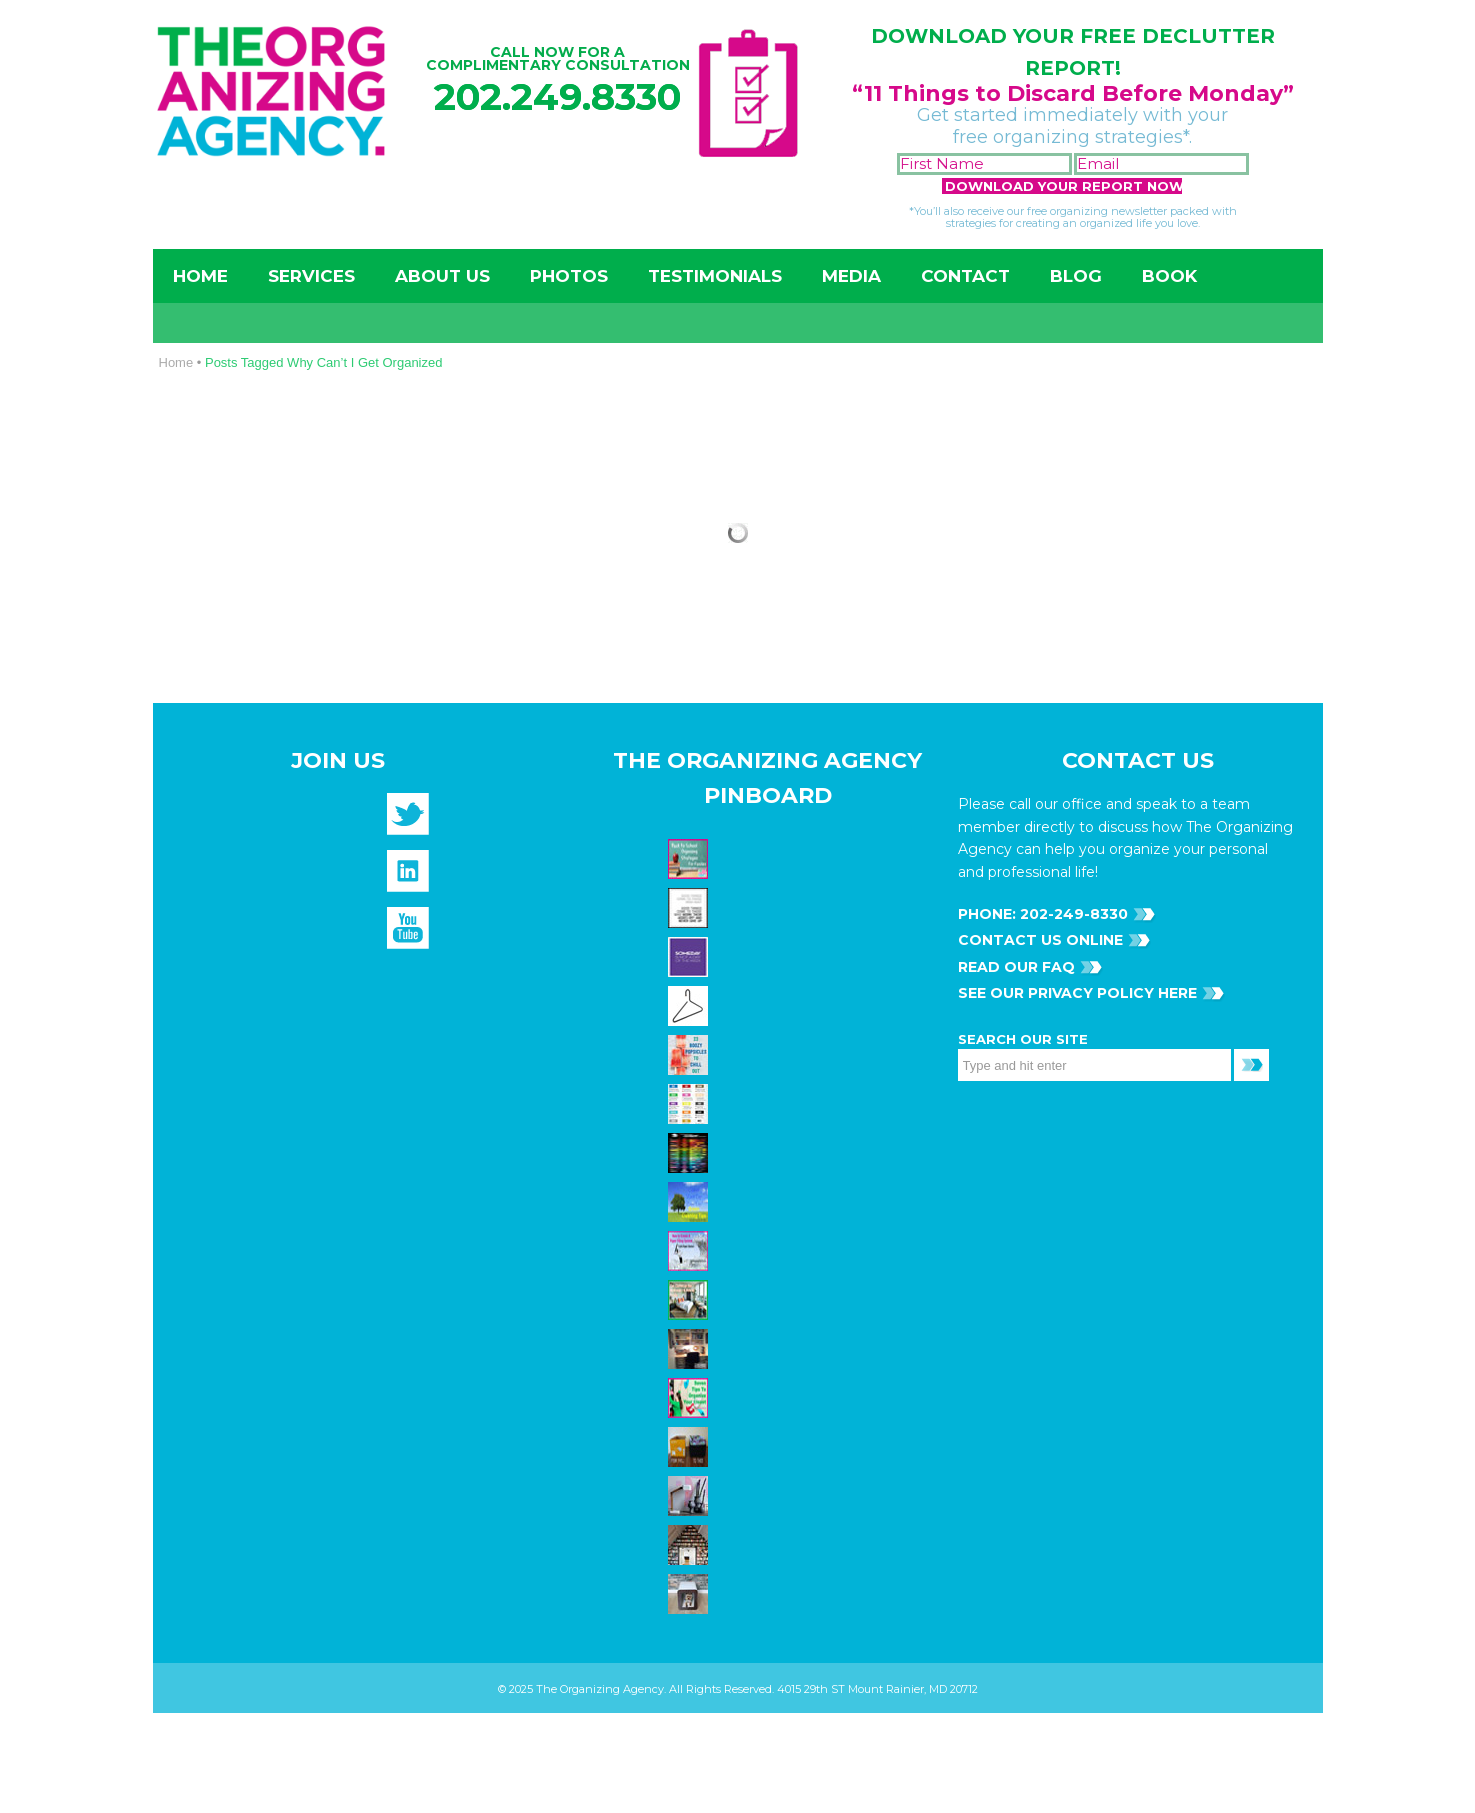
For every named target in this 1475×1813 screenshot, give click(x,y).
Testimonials (715, 276)
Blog (1076, 276)
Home (200, 276)
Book (1169, 276)
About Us (442, 276)
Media (851, 276)
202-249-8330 (1072, 914)
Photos (569, 276)
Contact (965, 276)
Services (311, 276)
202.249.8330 (557, 96)
